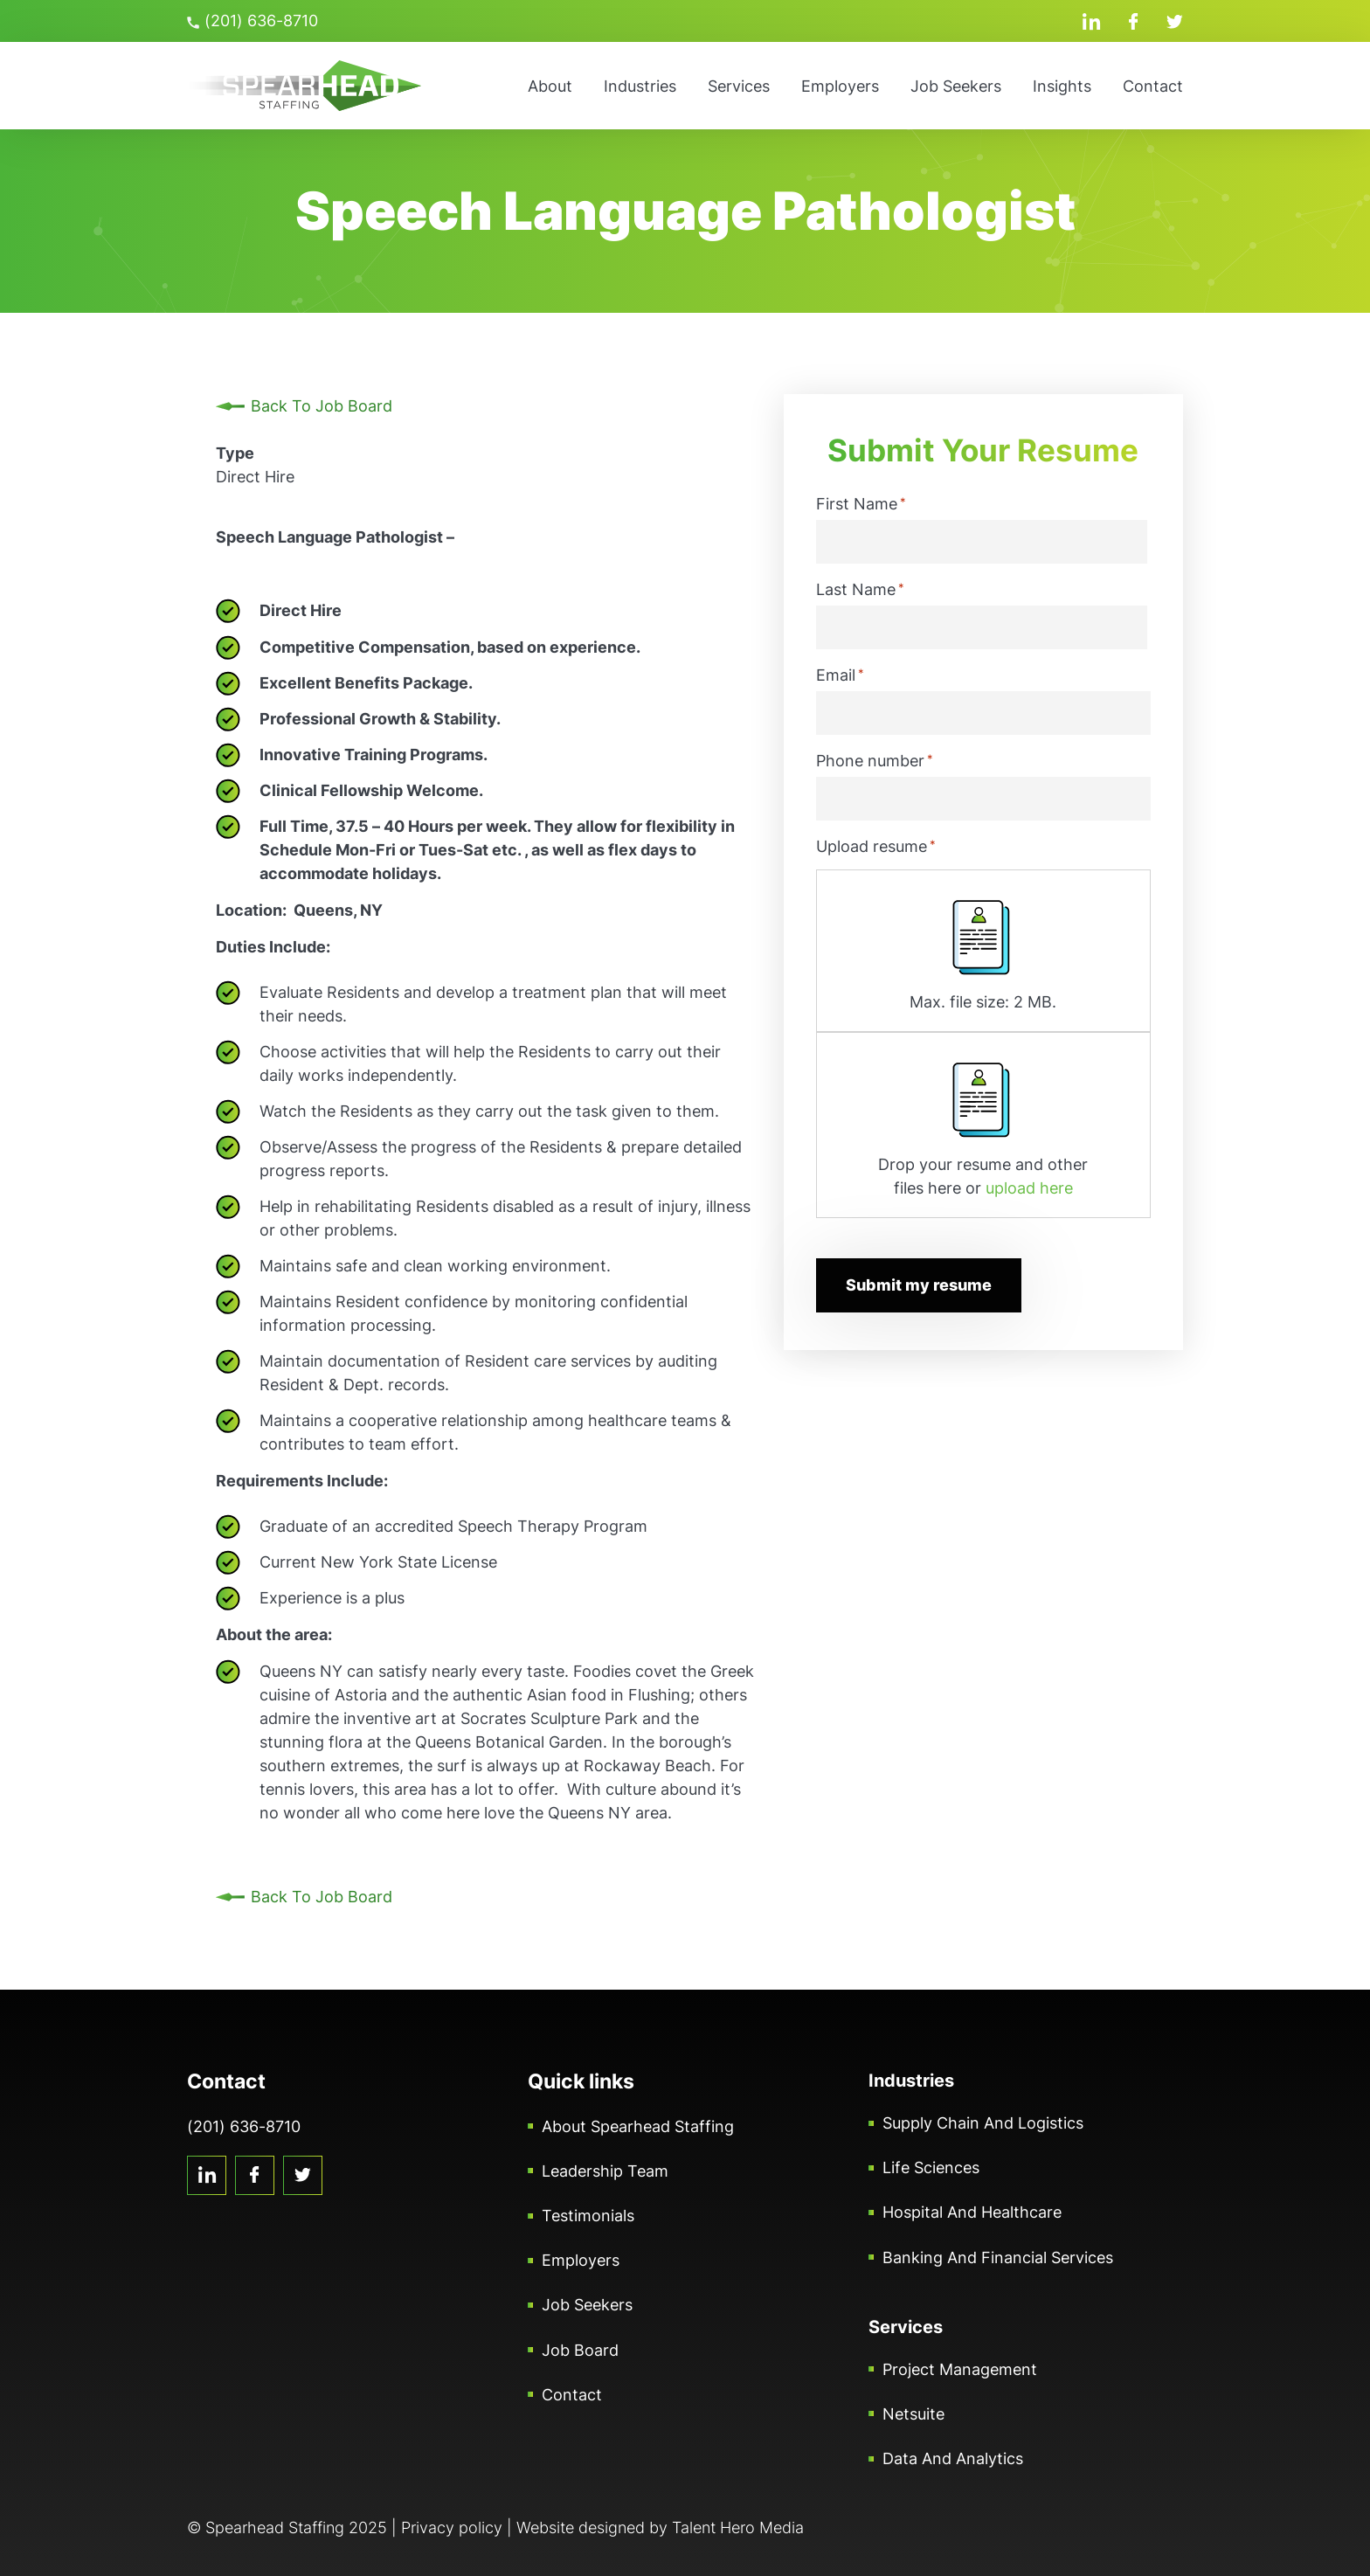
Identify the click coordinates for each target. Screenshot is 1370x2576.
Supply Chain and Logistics (982, 2123)
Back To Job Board (321, 406)
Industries (640, 86)
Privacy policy (451, 2527)
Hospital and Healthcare (972, 2212)
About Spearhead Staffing (638, 2126)
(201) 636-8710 (252, 20)
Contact (1153, 86)
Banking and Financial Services (997, 2257)
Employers (840, 86)
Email (840, 674)
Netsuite (913, 2414)
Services (739, 86)
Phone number (874, 760)
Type (235, 453)
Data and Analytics (952, 2458)
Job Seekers (955, 86)
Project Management (959, 2369)
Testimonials (588, 2215)
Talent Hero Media (738, 2527)
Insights (1062, 86)
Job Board (580, 2350)
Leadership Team (605, 2171)
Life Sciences (930, 2167)
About (550, 86)
